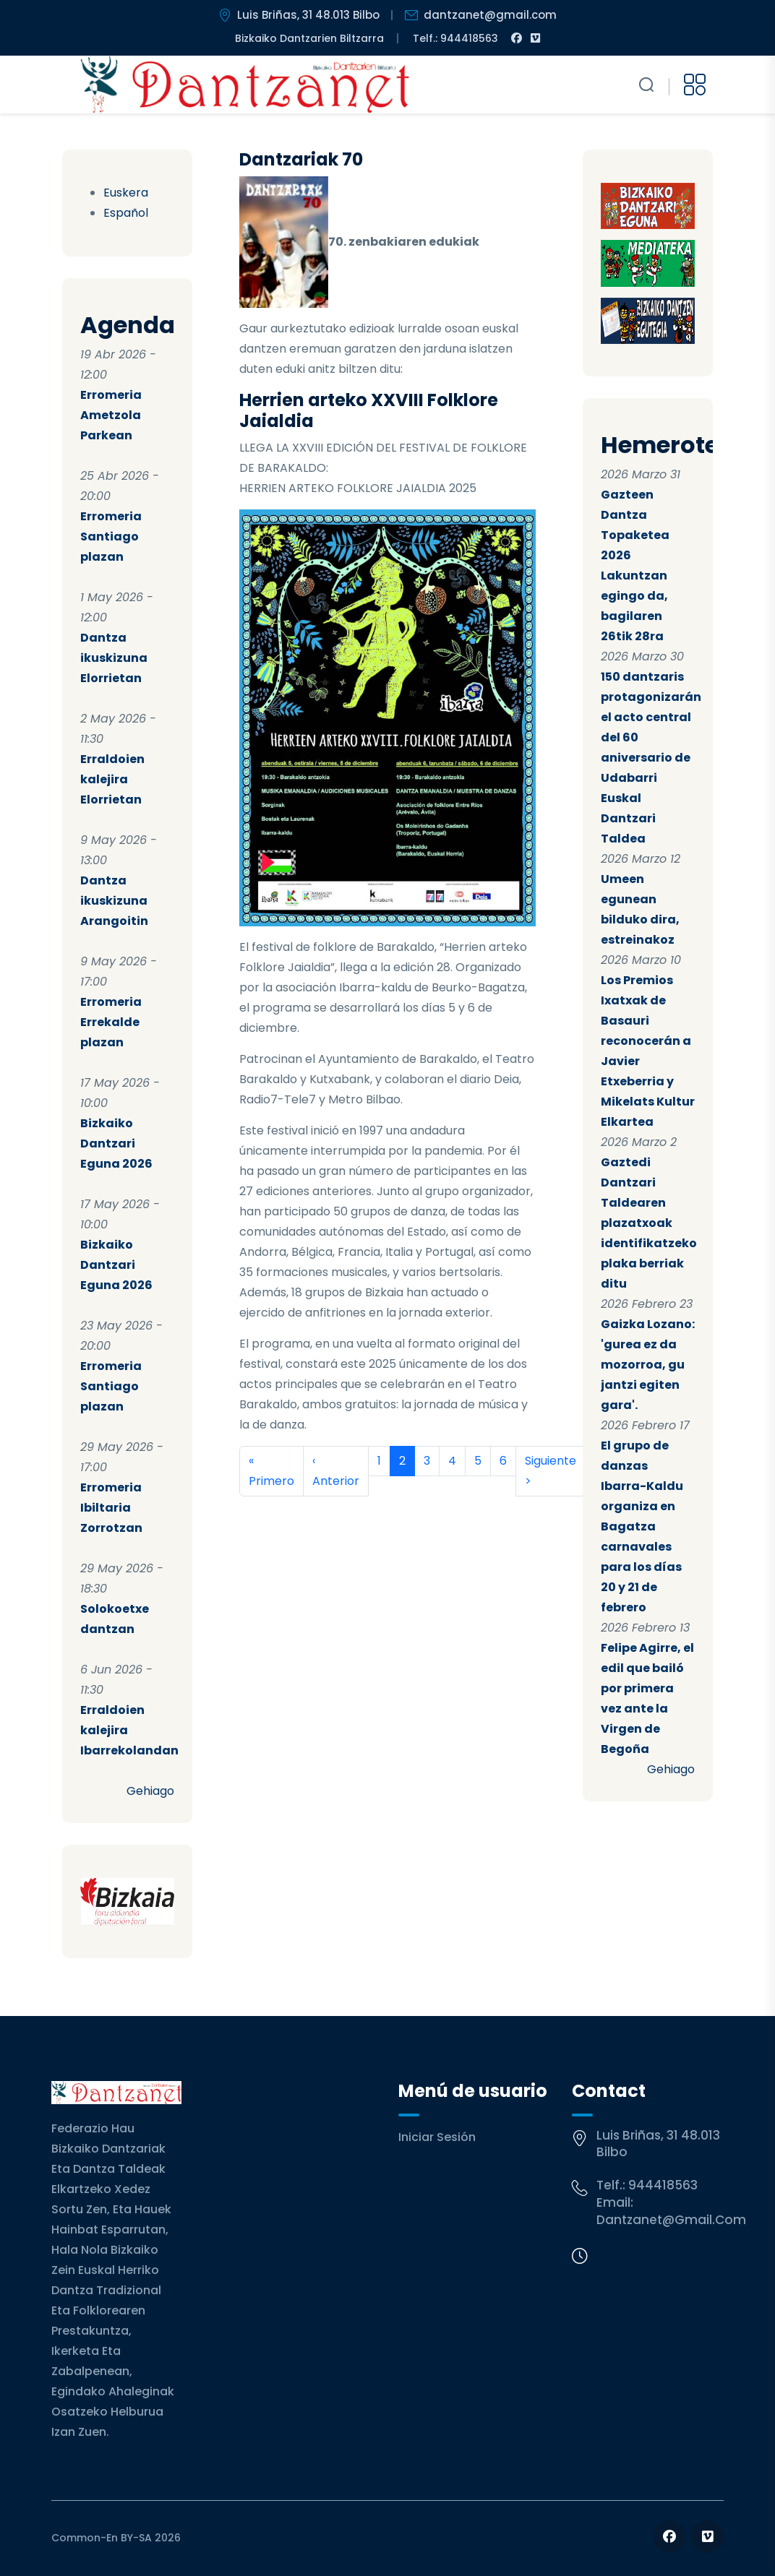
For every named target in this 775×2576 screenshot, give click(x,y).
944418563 (663, 2185)
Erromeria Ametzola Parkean (111, 415)
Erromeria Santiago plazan (111, 536)
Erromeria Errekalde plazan (111, 1022)
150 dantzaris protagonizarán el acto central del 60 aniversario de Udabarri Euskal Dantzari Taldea (651, 757)
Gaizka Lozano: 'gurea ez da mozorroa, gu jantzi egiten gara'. (648, 1364)
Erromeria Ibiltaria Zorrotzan (111, 1507)
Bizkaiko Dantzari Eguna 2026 (116, 1143)
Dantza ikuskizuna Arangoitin (114, 900)
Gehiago (150, 1791)
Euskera (125, 192)
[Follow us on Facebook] (669, 2536)
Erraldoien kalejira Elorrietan (112, 779)
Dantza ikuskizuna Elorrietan (113, 657)
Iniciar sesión (437, 2137)
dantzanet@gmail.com (671, 2219)
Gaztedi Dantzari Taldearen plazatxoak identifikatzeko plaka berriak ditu (649, 1223)
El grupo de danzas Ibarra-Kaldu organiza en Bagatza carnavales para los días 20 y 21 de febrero (642, 1526)
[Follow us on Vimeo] (707, 2536)
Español (125, 212)
